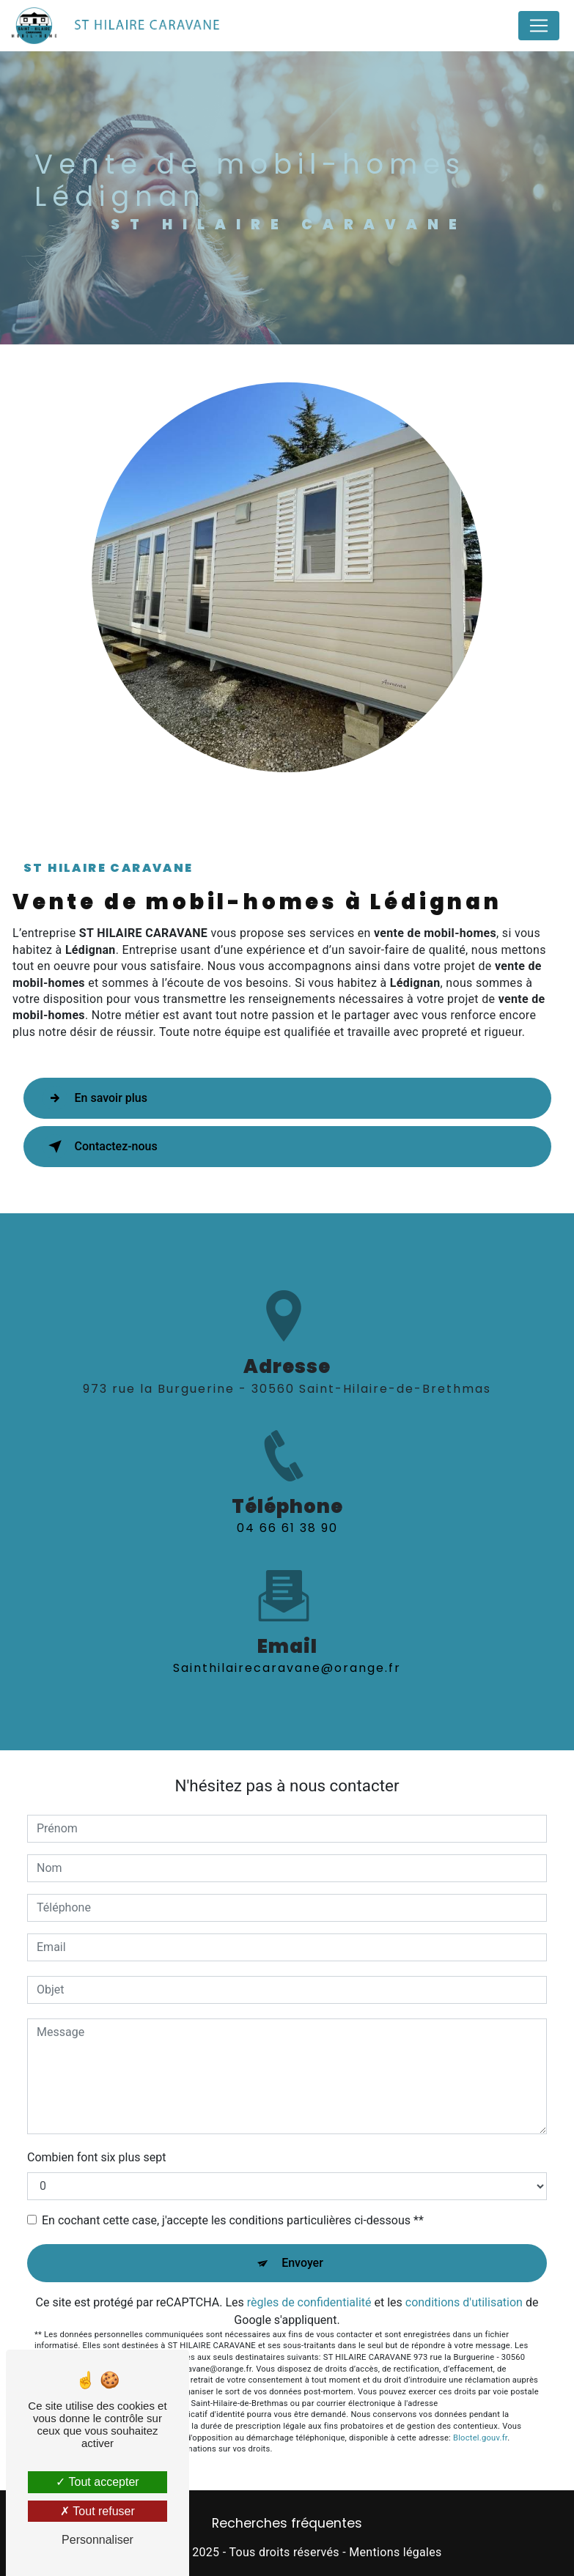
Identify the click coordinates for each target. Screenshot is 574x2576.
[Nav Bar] (538, 25)
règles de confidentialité (309, 2302)
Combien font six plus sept (96, 2157)
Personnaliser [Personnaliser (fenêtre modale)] (97, 2540)
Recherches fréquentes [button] (287, 2523)
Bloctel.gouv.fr (480, 2438)
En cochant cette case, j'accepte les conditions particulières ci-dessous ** (233, 2220)
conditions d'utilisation (464, 2302)
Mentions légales (395, 2552)
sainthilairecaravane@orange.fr (287, 1654)
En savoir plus (95, 1098)
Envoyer (302, 2263)
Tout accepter (97, 2482)
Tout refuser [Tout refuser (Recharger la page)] (97, 2511)
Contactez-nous (100, 1146)
